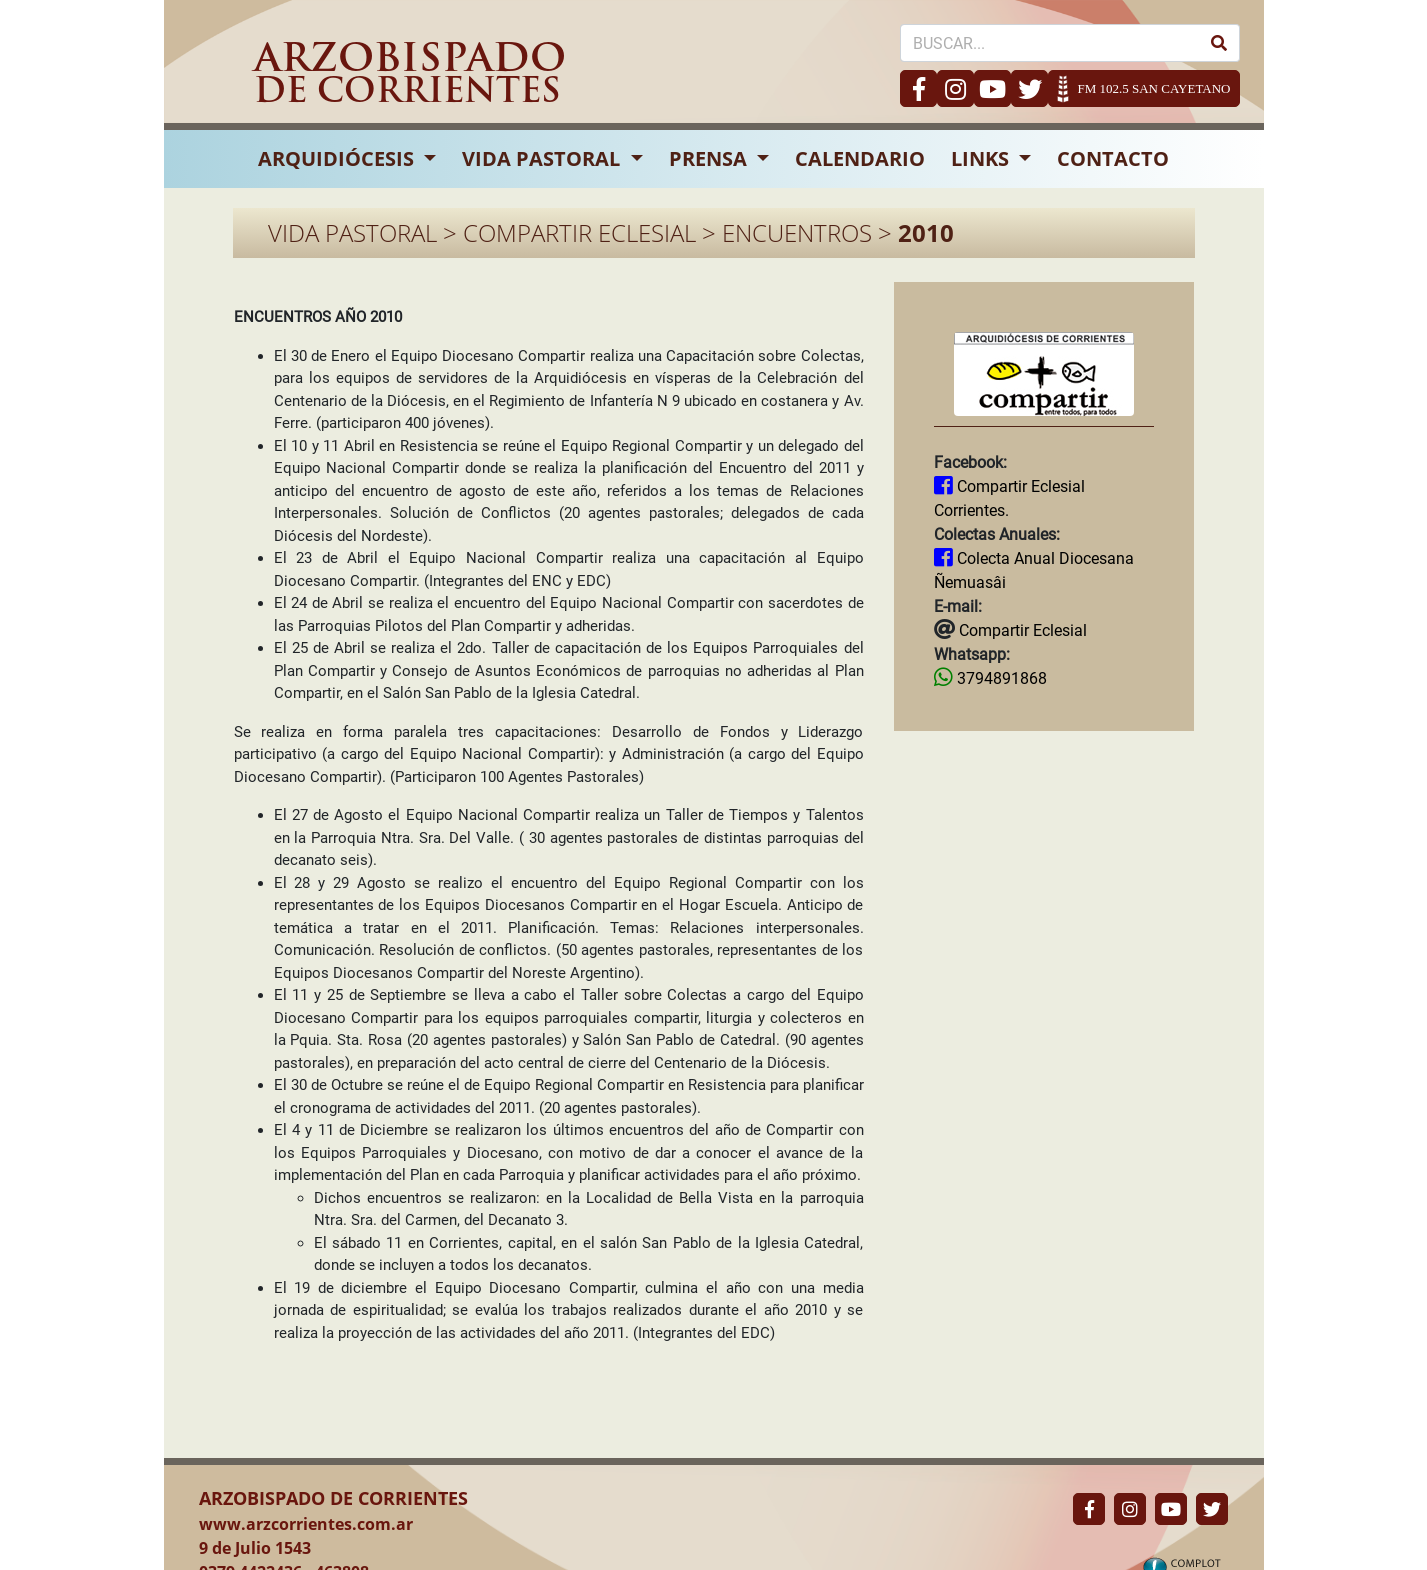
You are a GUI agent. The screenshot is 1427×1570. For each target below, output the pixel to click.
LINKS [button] (982, 158)
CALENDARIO (860, 158)
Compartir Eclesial (1021, 630)
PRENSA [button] (710, 158)
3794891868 (1000, 678)
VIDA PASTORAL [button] (543, 158)
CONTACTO (1113, 158)
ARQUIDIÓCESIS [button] (338, 158)
